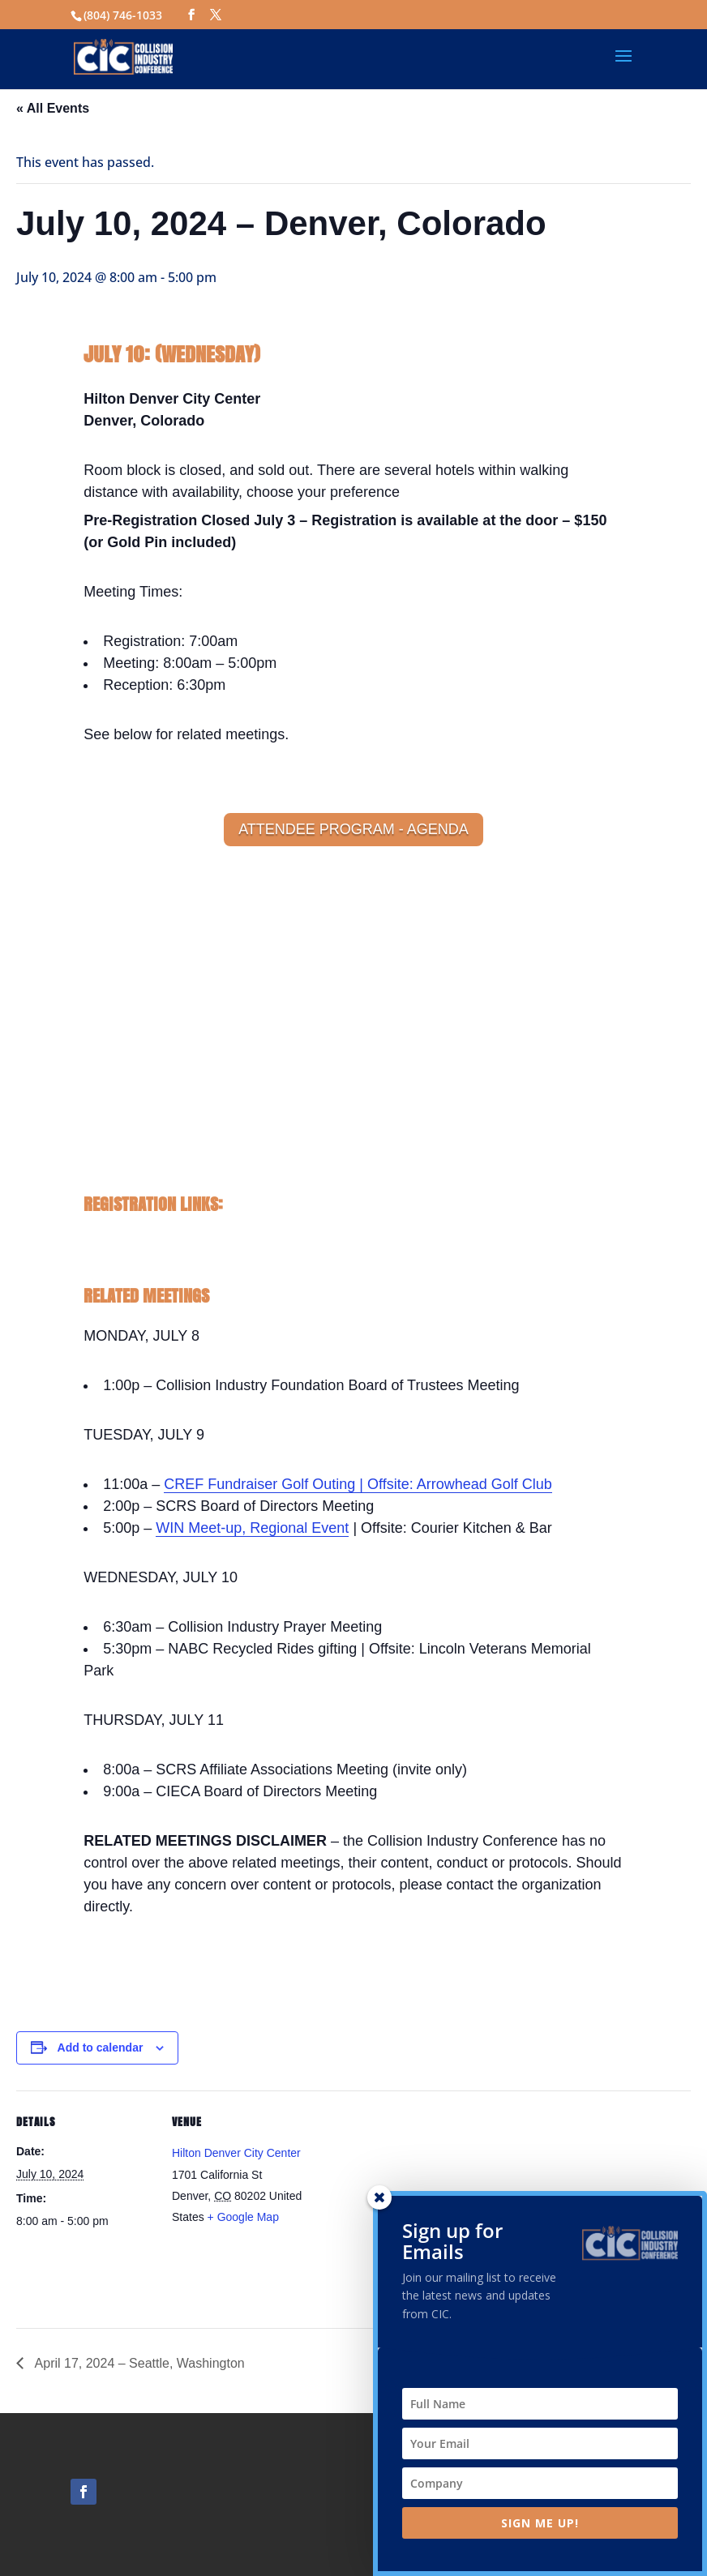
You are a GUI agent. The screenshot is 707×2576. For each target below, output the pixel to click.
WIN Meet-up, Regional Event (252, 1528)
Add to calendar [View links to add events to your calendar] (101, 2047)
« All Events (52, 108)
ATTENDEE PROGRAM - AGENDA (353, 829)
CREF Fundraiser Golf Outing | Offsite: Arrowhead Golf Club (358, 1484)
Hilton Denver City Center (236, 2152)
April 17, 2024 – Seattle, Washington (138, 2363)
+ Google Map (243, 2216)
